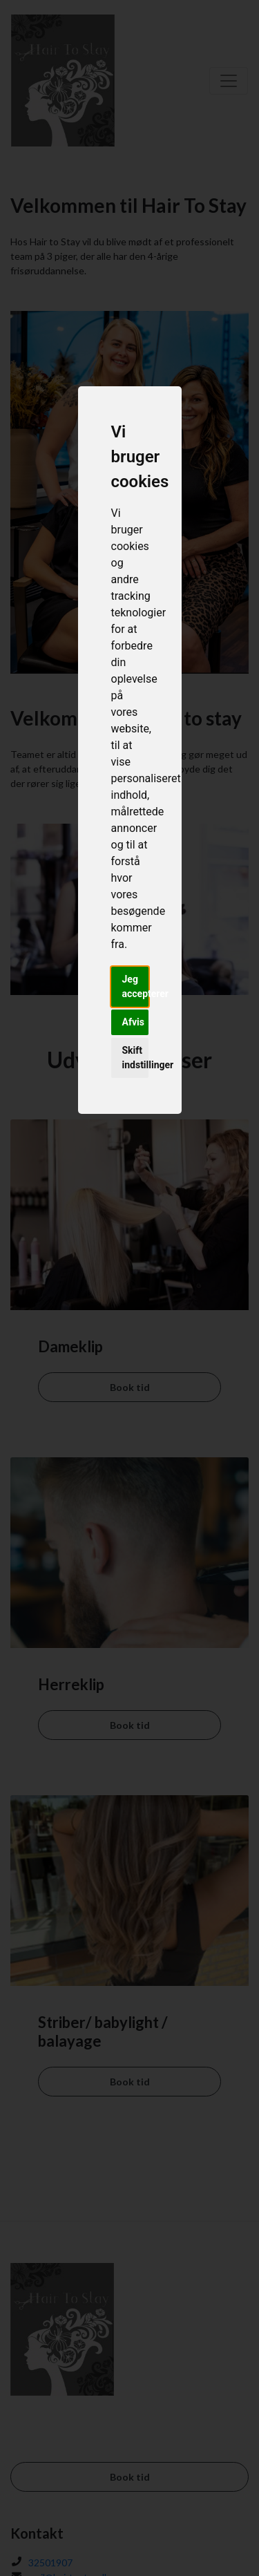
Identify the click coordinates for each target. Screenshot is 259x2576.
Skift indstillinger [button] (135, 1057)
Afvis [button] (133, 1021)
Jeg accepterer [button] (135, 986)
